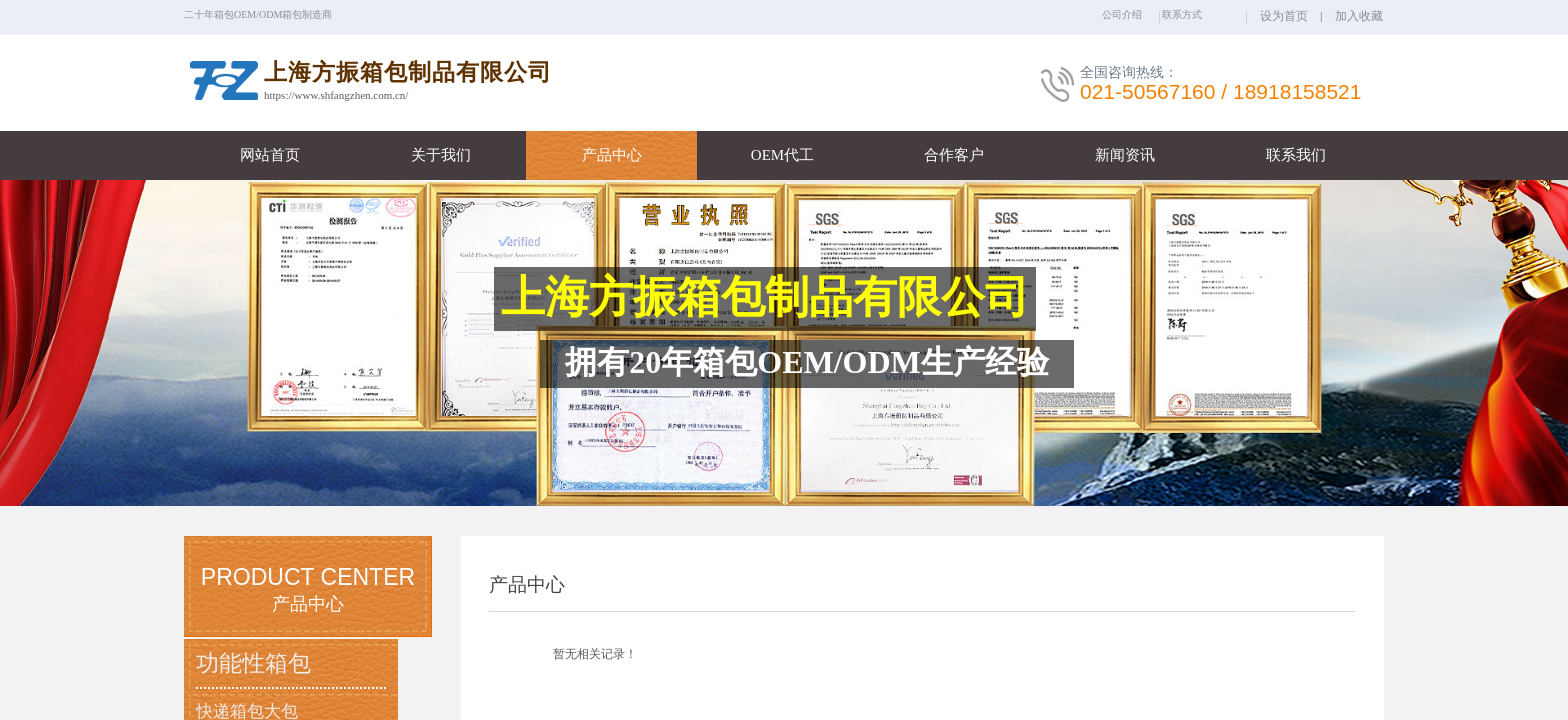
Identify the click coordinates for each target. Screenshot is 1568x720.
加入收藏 (1359, 16)
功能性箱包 (253, 663)
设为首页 (1284, 16)
